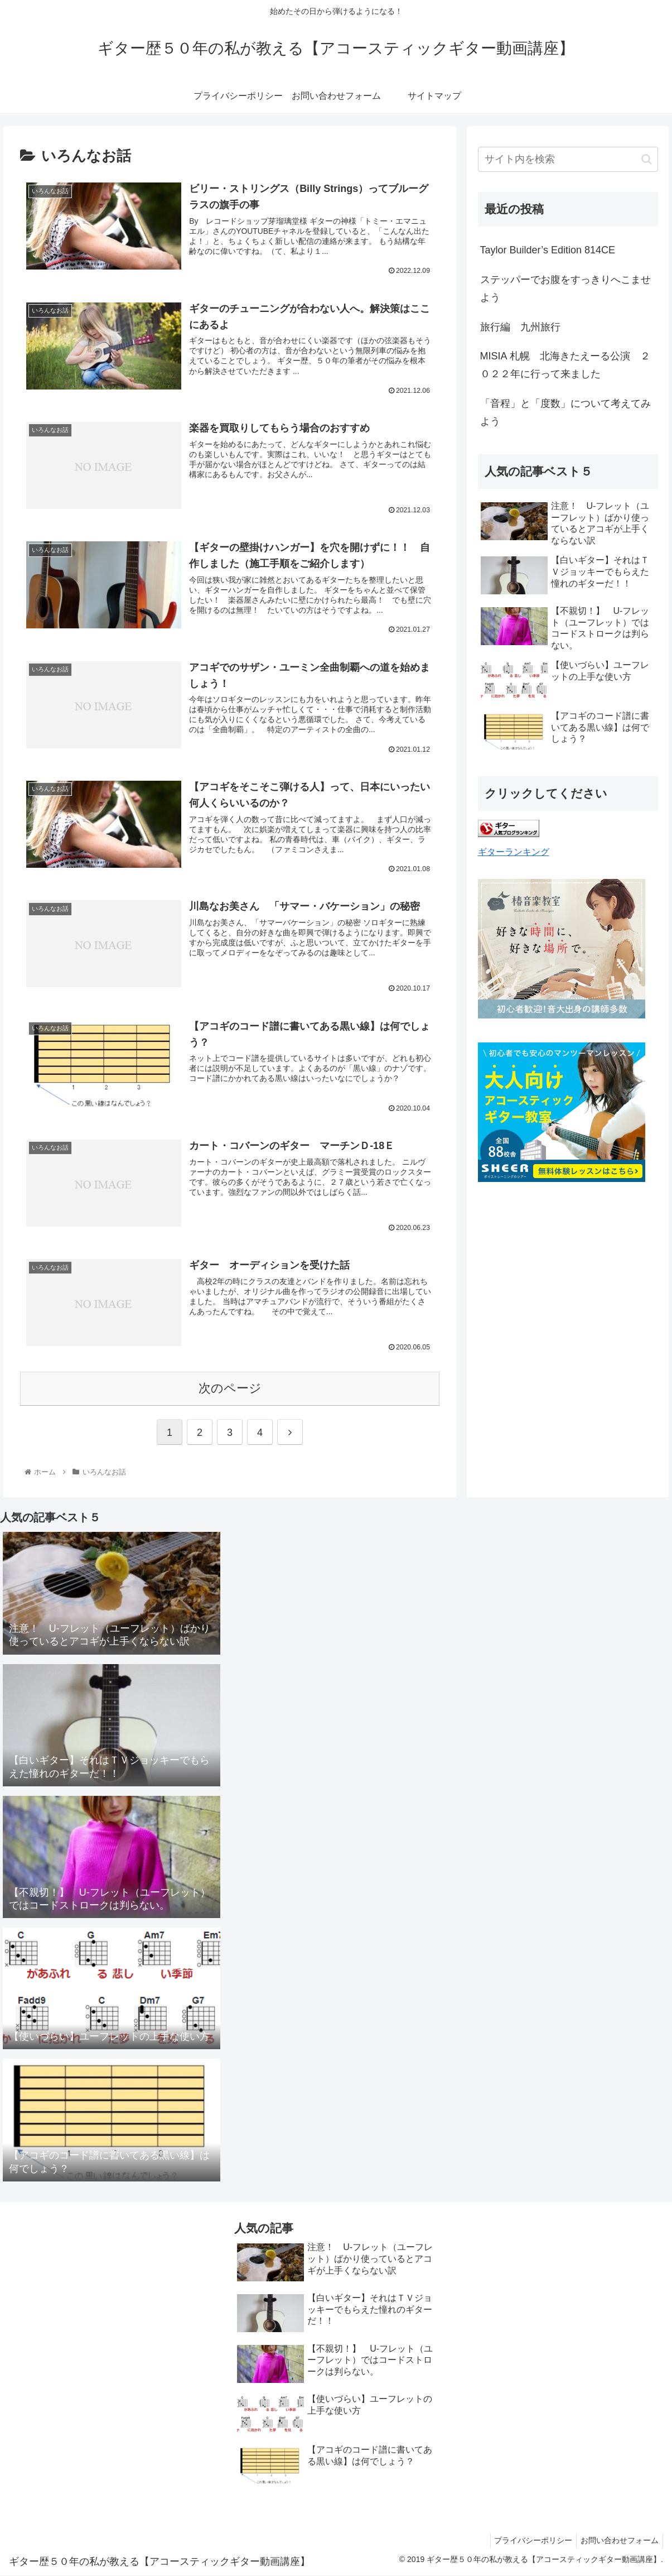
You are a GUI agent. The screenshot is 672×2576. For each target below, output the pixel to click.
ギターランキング (513, 852)
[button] (646, 159)
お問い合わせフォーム (618, 2541)
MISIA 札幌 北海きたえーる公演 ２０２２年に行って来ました (565, 364)
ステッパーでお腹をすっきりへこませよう (565, 288)
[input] (568, 159)
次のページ (230, 1389)
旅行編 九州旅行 (520, 327)
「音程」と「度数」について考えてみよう (565, 412)
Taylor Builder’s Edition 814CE (547, 250)
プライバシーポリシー (528, 2541)
